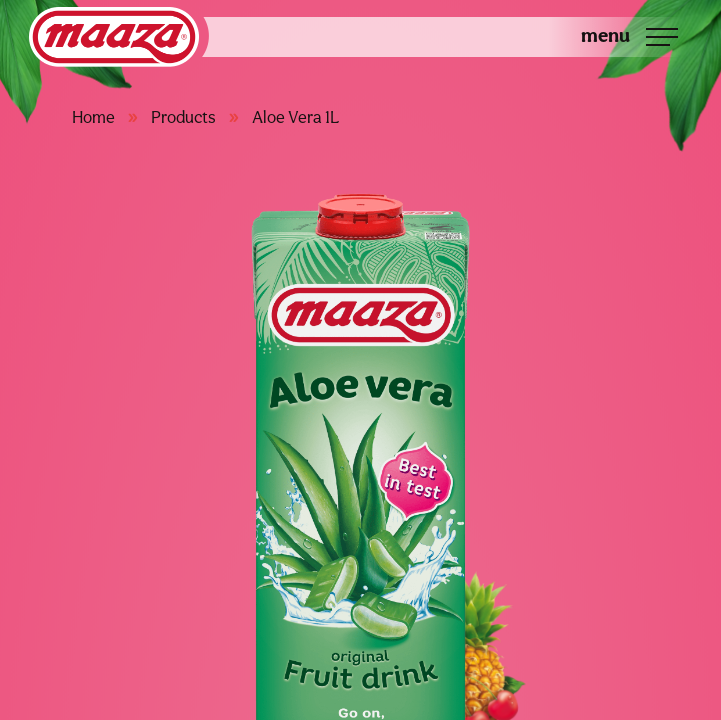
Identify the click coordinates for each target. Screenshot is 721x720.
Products (183, 117)
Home (93, 117)
